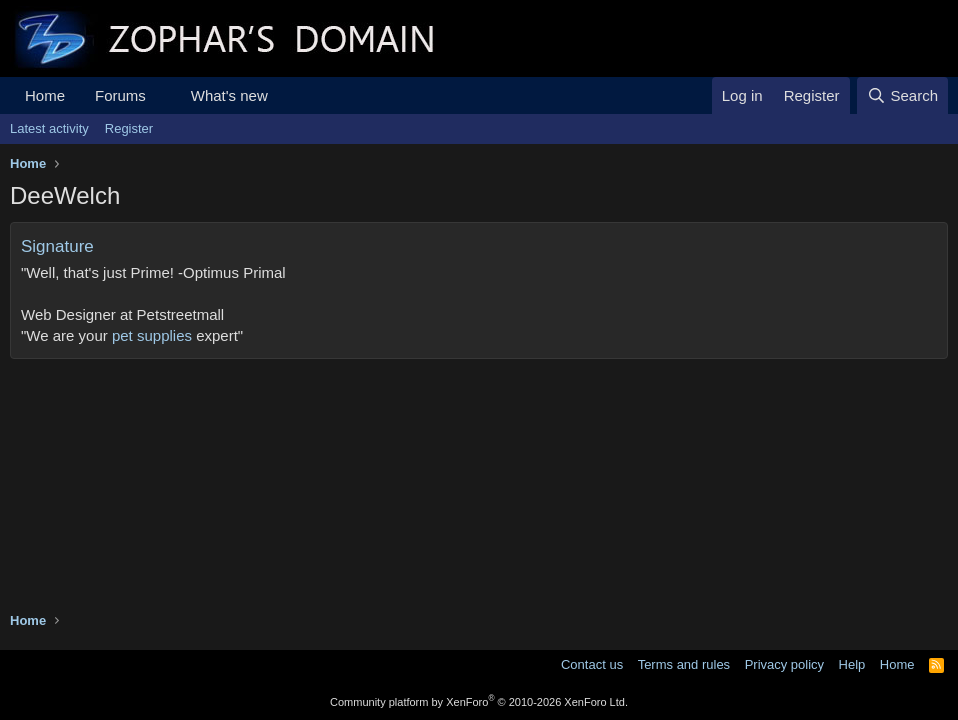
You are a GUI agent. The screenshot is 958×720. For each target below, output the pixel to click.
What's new (229, 95)
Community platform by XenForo (479, 702)
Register (129, 128)
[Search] (902, 95)
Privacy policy (784, 664)
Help (852, 664)
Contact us (592, 664)
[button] (162, 95)
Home (45, 95)
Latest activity (49, 128)
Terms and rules (684, 664)
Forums (120, 95)
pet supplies (152, 335)
